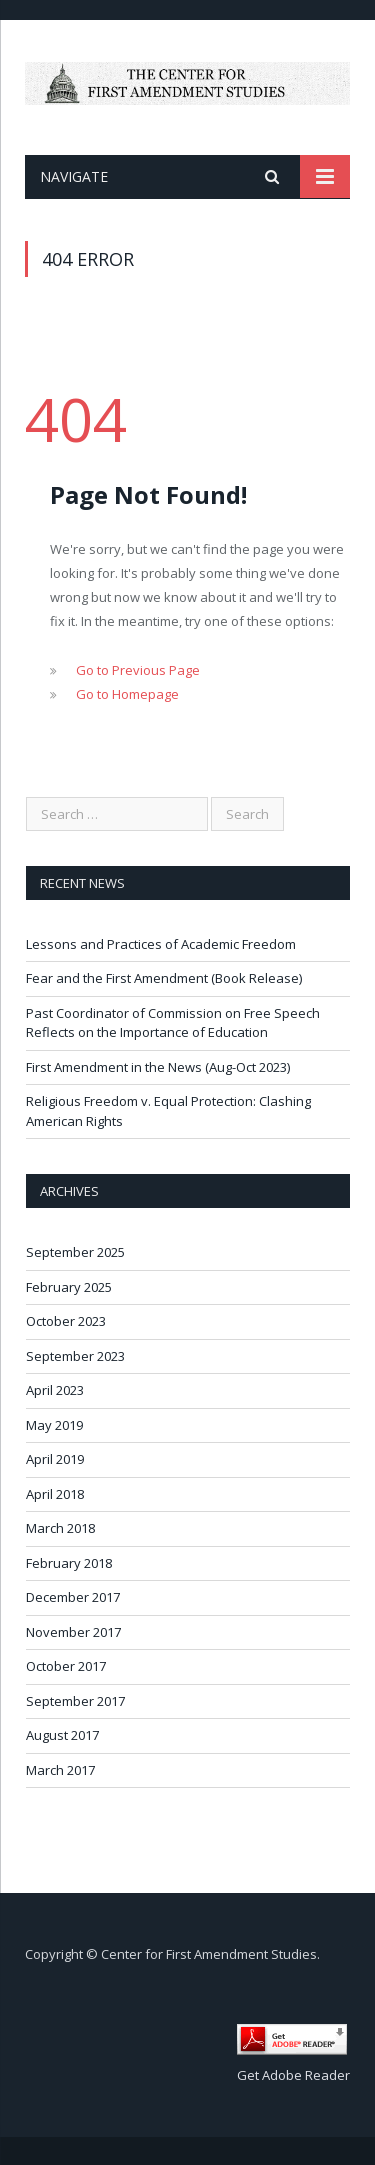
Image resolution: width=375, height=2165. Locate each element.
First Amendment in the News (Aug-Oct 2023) (158, 1067)
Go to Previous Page (138, 670)
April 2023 (55, 1390)
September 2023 (75, 1356)
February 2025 (69, 1287)
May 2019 (54, 1425)
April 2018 (55, 1494)
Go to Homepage (127, 694)
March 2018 (60, 1528)
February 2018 (69, 1563)
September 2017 (75, 1701)
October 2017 (66, 1666)
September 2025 (75, 1252)
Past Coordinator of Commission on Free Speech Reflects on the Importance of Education (173, 1023)
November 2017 (73, 1632)
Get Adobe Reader (293, 2075)
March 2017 (60, 1770)
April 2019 (55, 1459)
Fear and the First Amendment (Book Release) (164, 978)
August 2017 (62, 1735)
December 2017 (73, 1597)
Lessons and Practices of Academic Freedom (161, 944)
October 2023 (66, 1321)
